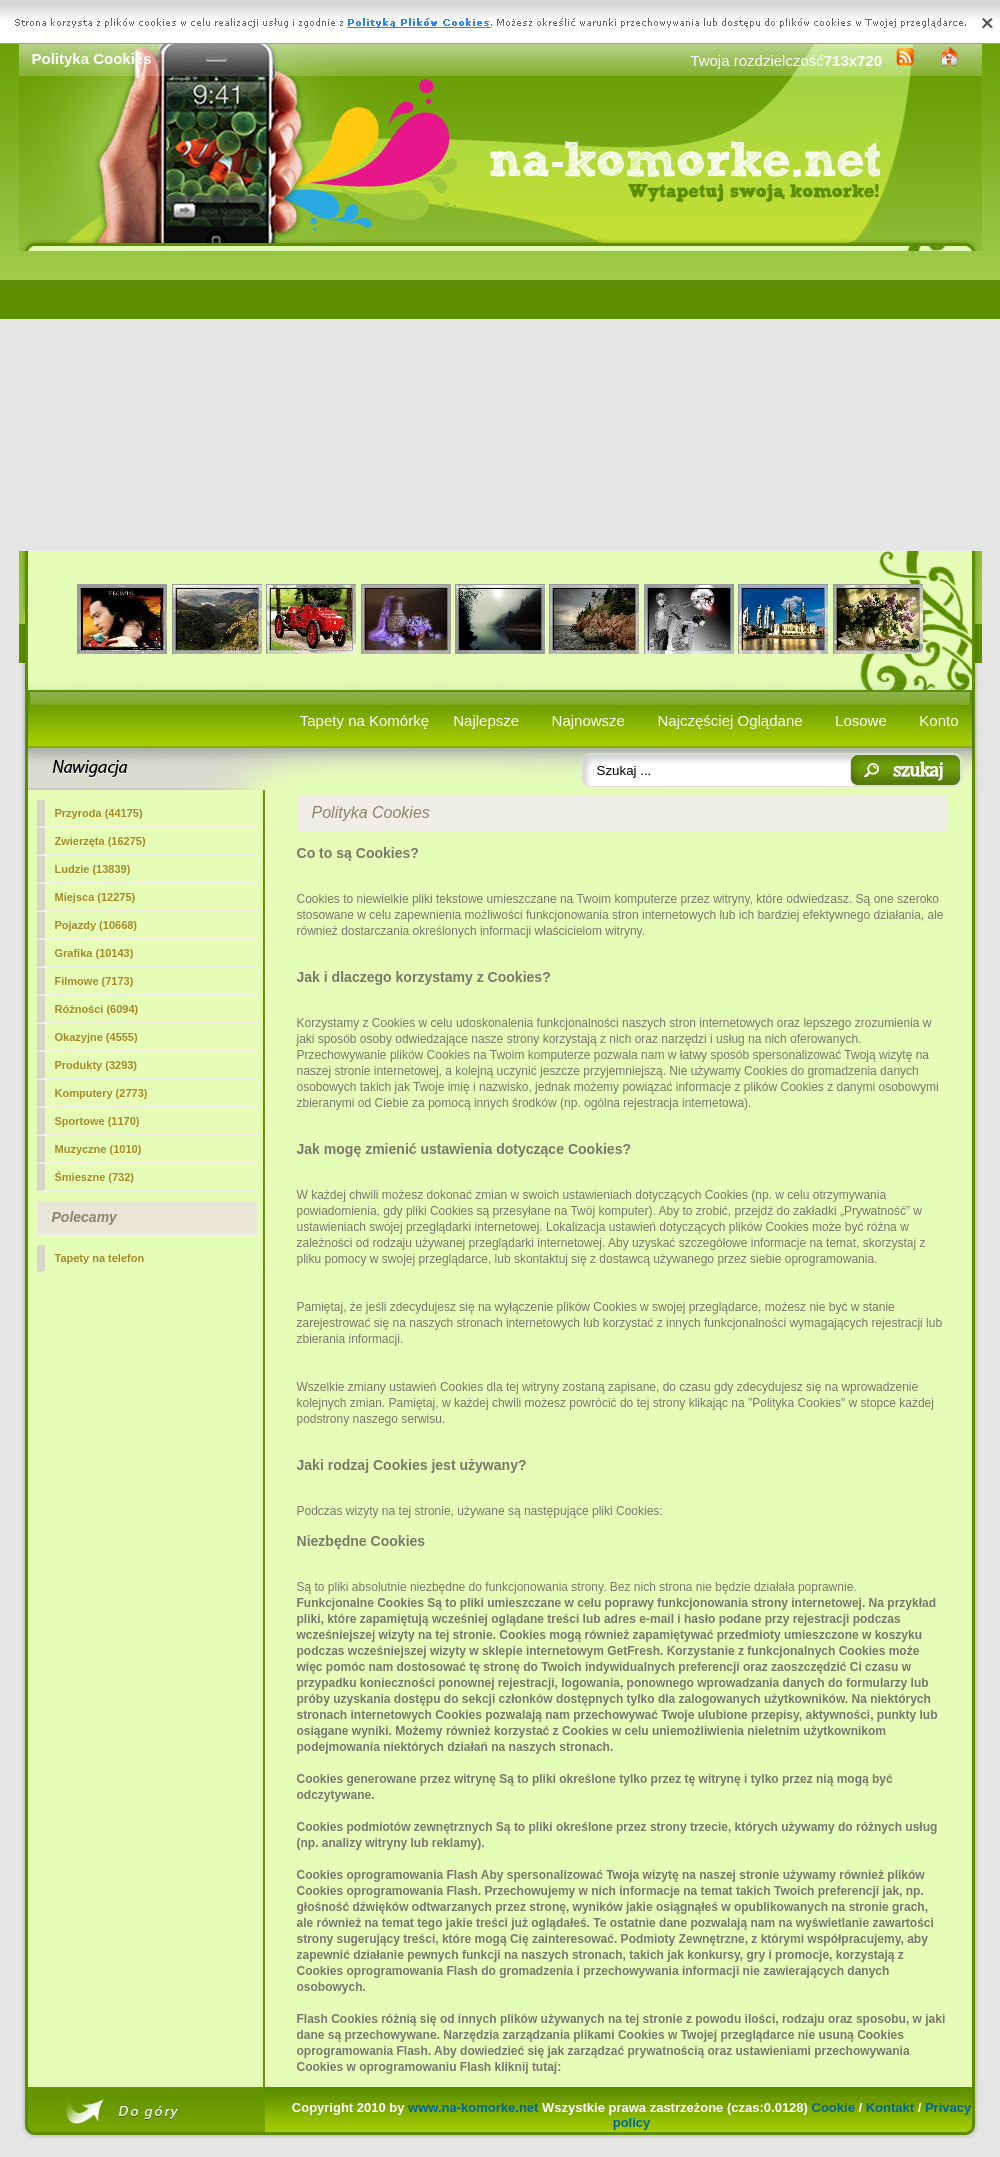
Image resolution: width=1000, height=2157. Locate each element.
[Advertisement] (500, 401)
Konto (938, 720)
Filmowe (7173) (94, 981)
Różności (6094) (97, 1009)
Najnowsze (588, 720)
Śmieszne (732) (94, 1177)
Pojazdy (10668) (96, 925)
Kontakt (890, 2107)
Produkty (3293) (96, 1065)
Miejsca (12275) (95, 897)
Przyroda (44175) (99, 813)
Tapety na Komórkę (364, 720)
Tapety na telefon (100, 1258)
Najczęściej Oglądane (729, 720)
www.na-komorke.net (473, 2107)
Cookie (833, 2107)
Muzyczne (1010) (98, 1149)
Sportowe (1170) (97, 1121)
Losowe (861, 720)
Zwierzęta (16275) (100, 841)
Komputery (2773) (101, 1093)
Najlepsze (486, 720)
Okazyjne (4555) (96, 1037)
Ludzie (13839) (93, 869)
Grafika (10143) (94, 953)
